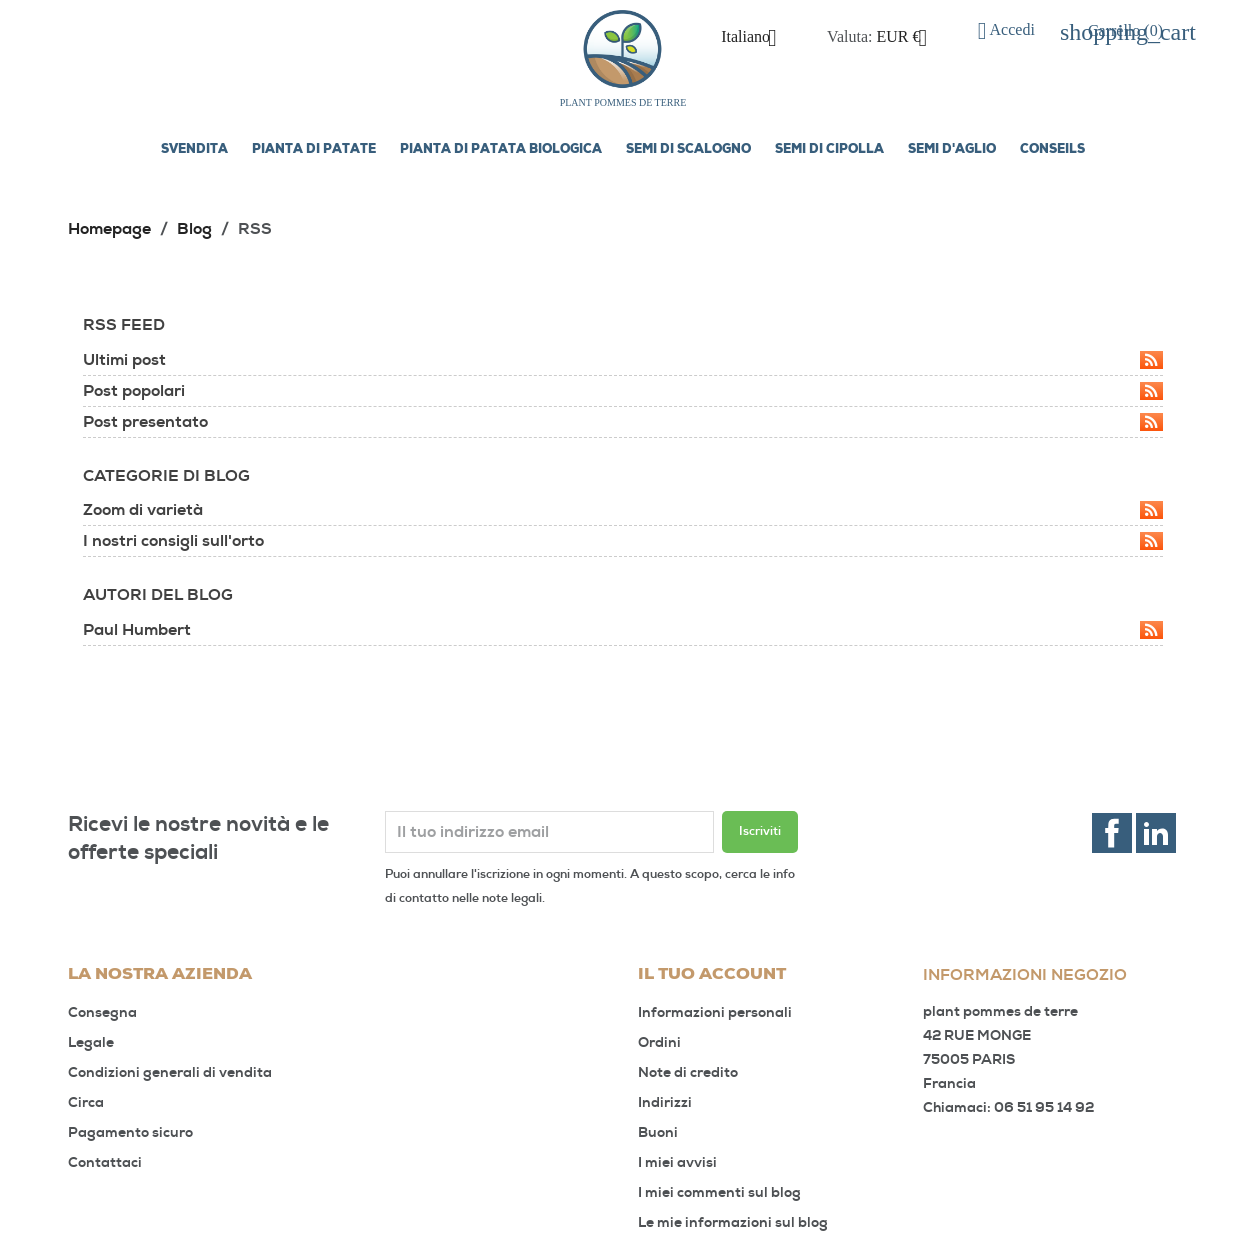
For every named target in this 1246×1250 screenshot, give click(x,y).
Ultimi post (623, 360)
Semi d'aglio (952, 150)
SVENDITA (194, 150)
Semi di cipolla (829, 150)
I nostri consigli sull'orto (623, 541)
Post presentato (623, 422)
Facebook (1112, 833)
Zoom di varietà (623, 510)
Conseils (1052, 150)
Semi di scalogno (688, 150)
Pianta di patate (314, 150)
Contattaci (105, 1162)
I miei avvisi (677, 1162)
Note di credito (688, 1072)
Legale (91, 1042)
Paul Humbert (623, 630)
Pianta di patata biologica (501, 150)
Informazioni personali (715, 1012)
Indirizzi (665, 1102)
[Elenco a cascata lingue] (756, 37)
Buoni (658, 1132)
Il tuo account (712, 975)
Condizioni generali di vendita (170, 1072)
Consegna (102, 1012)
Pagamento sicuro (130, 1132)
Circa (86, 1102)
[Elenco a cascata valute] (909, 37)
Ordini (659, 1042)
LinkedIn (1156, 833)
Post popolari (623, 391)
